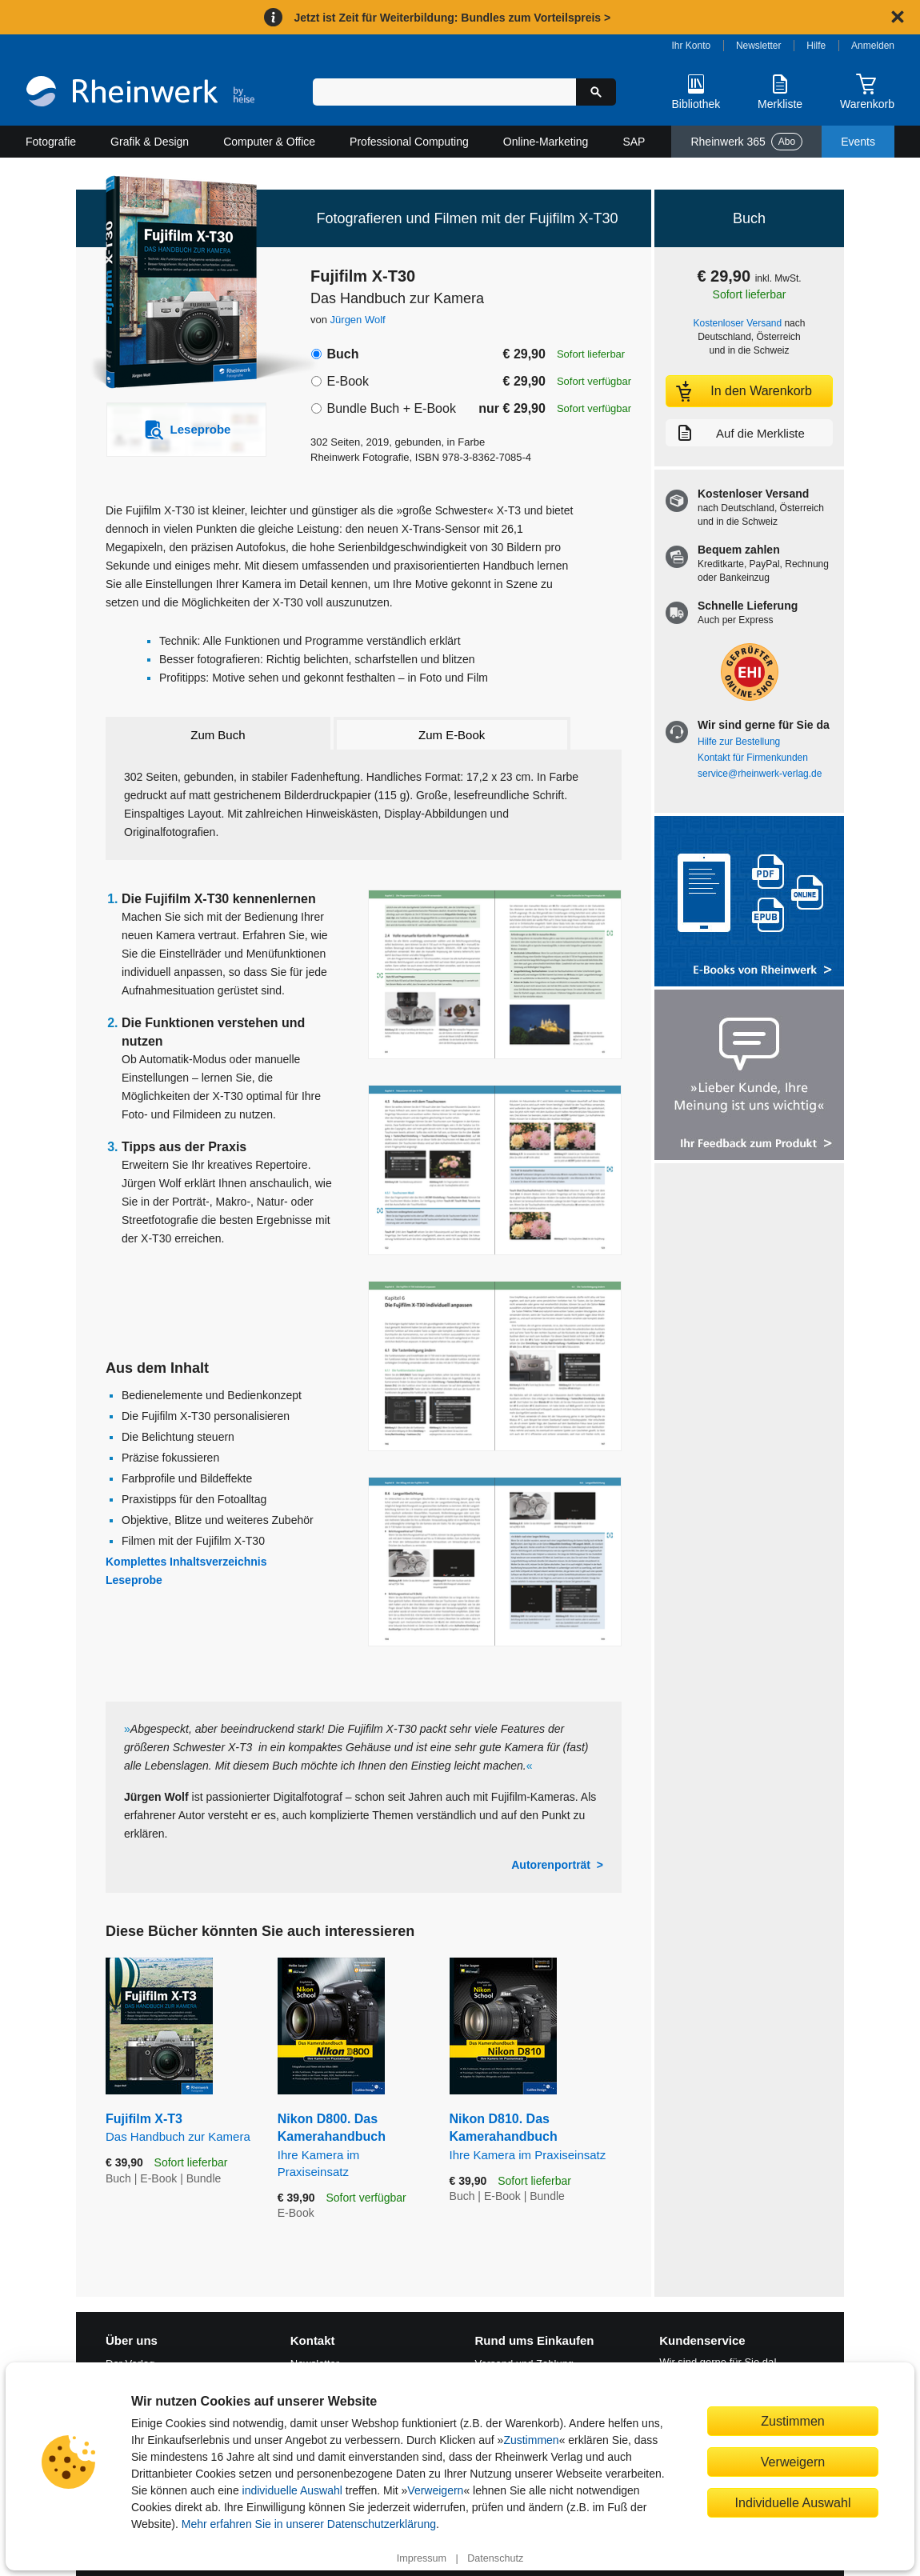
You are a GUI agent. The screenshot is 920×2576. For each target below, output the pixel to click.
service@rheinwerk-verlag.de (760, 773)
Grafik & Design (149, 141)
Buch (342, 354)
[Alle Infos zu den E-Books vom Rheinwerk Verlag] (749, 903)
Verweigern (435, 2490)
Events (858, 141)
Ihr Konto (691, 45)
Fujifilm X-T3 (180, 2128)
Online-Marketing (546, 141)
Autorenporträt (550, 1864)
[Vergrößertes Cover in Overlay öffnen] (178, 284)
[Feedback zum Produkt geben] (749, 1076)
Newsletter (759, 45)
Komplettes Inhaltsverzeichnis (186, 1561)
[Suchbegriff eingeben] (444, 92)
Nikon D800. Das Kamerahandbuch (352, 2146)
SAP (633, 141)
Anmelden (872, 45)
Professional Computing (409, 141)
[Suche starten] (596, 92)
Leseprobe (134, 1580)
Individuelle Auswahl (793, 2502)
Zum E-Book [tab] (451, 735)
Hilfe (816, 45)
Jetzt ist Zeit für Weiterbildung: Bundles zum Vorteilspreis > (452, 17)
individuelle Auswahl (292, 2490)
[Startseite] (140, 93)
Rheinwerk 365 (746, 141)
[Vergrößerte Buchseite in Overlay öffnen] (495, 975)
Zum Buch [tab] (217, 735)
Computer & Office (269, 141)
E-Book (347, 381)
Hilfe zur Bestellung (739, 741)
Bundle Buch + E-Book (390, 408)
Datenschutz (495, 2558)
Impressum (421, 2558)
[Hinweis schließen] (897, 17)
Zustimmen (530, 2440)
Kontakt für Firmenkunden (753, 757)
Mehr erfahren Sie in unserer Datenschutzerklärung (309, 2524)
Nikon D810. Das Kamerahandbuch (536, 2137)
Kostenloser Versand (738, 323)
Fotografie (51, 141)
